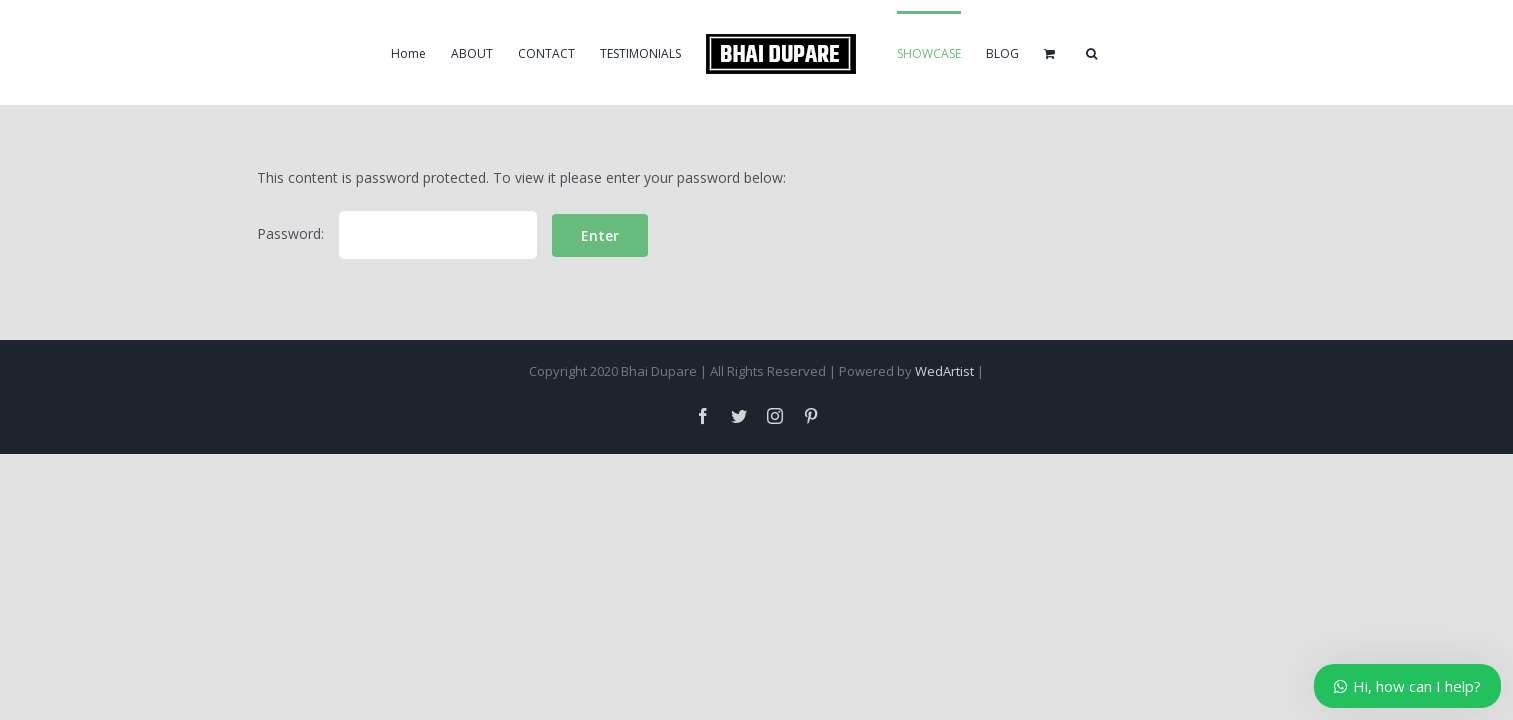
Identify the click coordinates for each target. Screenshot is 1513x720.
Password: (397, 233)
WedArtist (944, 371)
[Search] (1188, 53)
